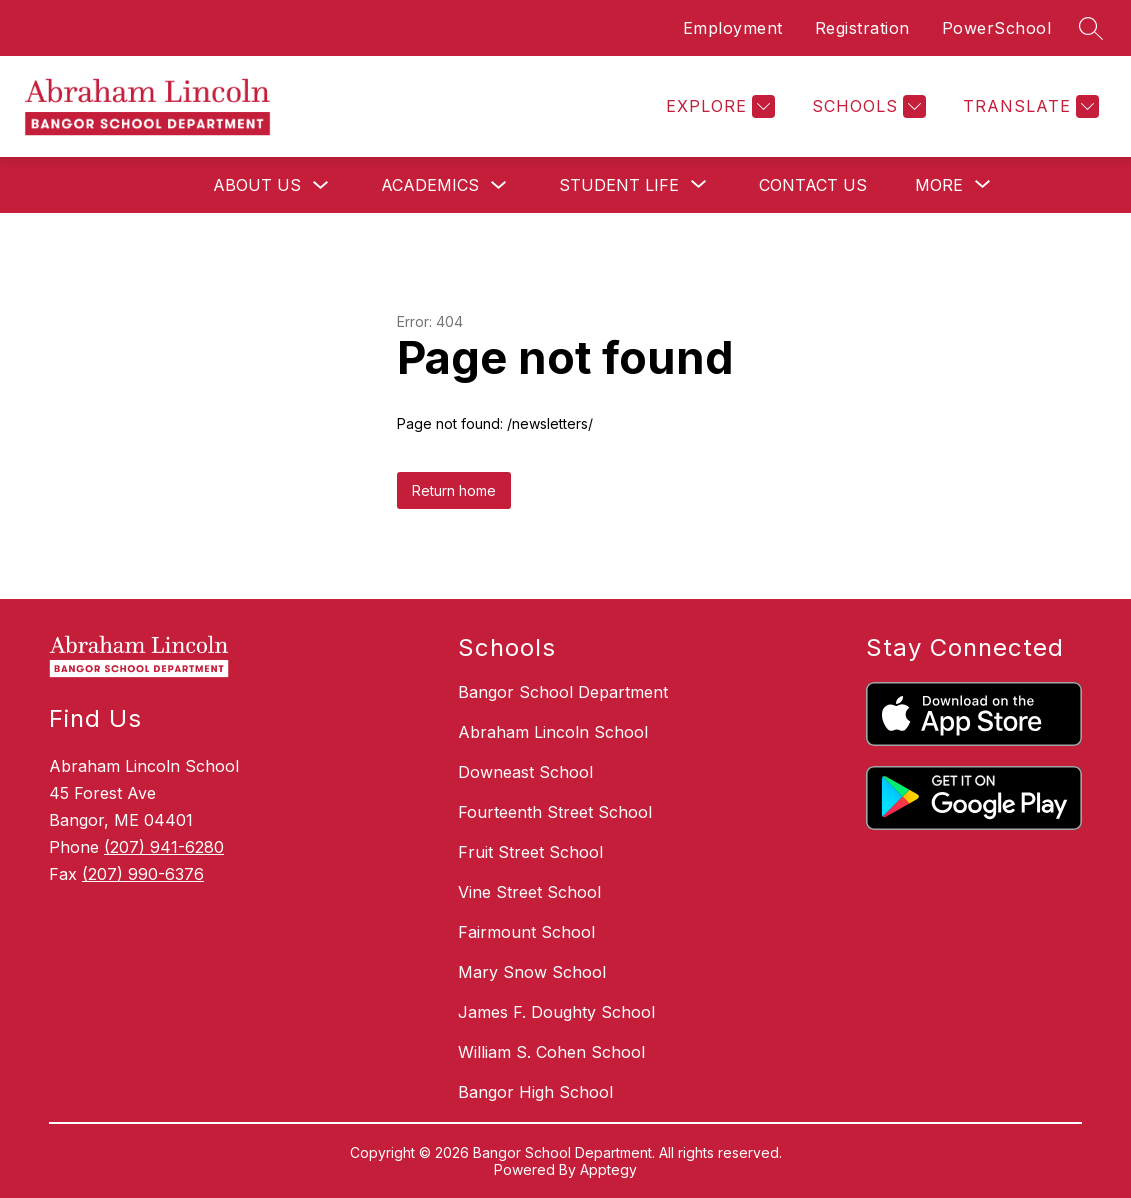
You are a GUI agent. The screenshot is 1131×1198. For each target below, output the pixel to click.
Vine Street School (529, 892)
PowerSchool (997, 28)
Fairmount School (526, 932)
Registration (862, 28)
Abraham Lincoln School (553, 732)
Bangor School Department (563, 692)
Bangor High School (535, 1092)
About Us (257, 185)
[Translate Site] (1028, 106)
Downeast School (525, 772)
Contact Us (813, 185)
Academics (430, 185)
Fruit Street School (530, 852)
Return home (454, 490)
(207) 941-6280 (164, 847)
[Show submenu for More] (939, 185)
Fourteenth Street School (555, 812)
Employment (733, 28)
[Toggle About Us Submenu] (321, 185)
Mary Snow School (532, 972)
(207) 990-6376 (143, 874)
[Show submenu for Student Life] (619, 185)
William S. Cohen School (551, 1052)
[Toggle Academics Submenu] (499, 185)
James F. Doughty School (556, 1012)
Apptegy (608, 1169)
